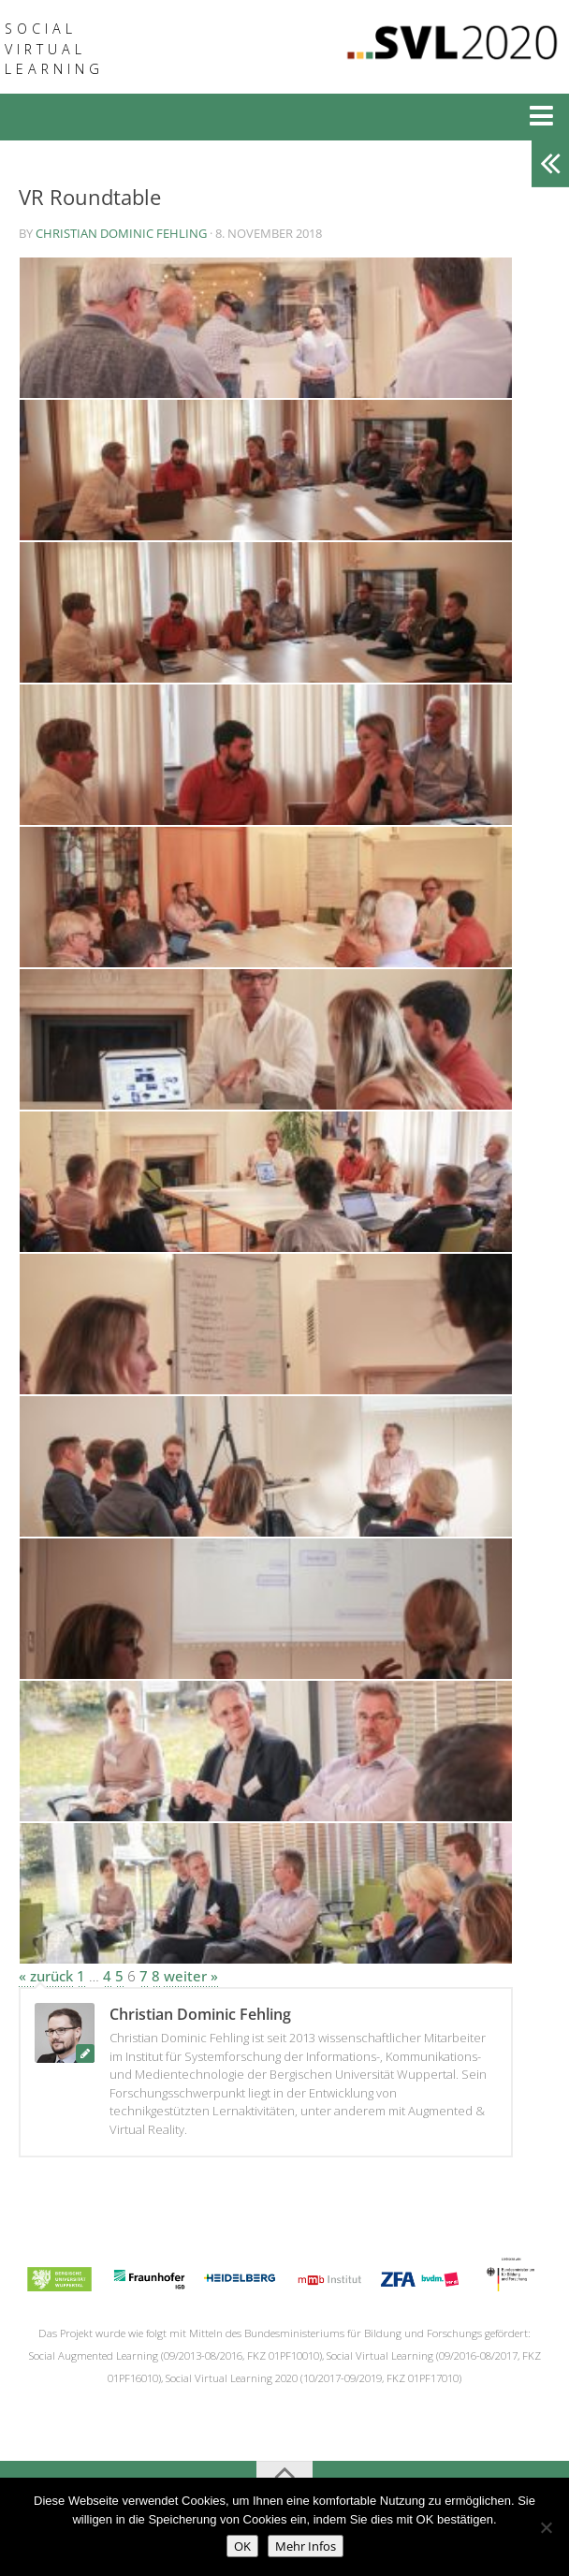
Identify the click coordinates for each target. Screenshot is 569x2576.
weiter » (191, 1975)
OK (242, 2546)
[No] (545, 2527)
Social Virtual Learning (54, 49)
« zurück (46, 1975)
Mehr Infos (305, 2546)
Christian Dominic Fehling (121, 233)
